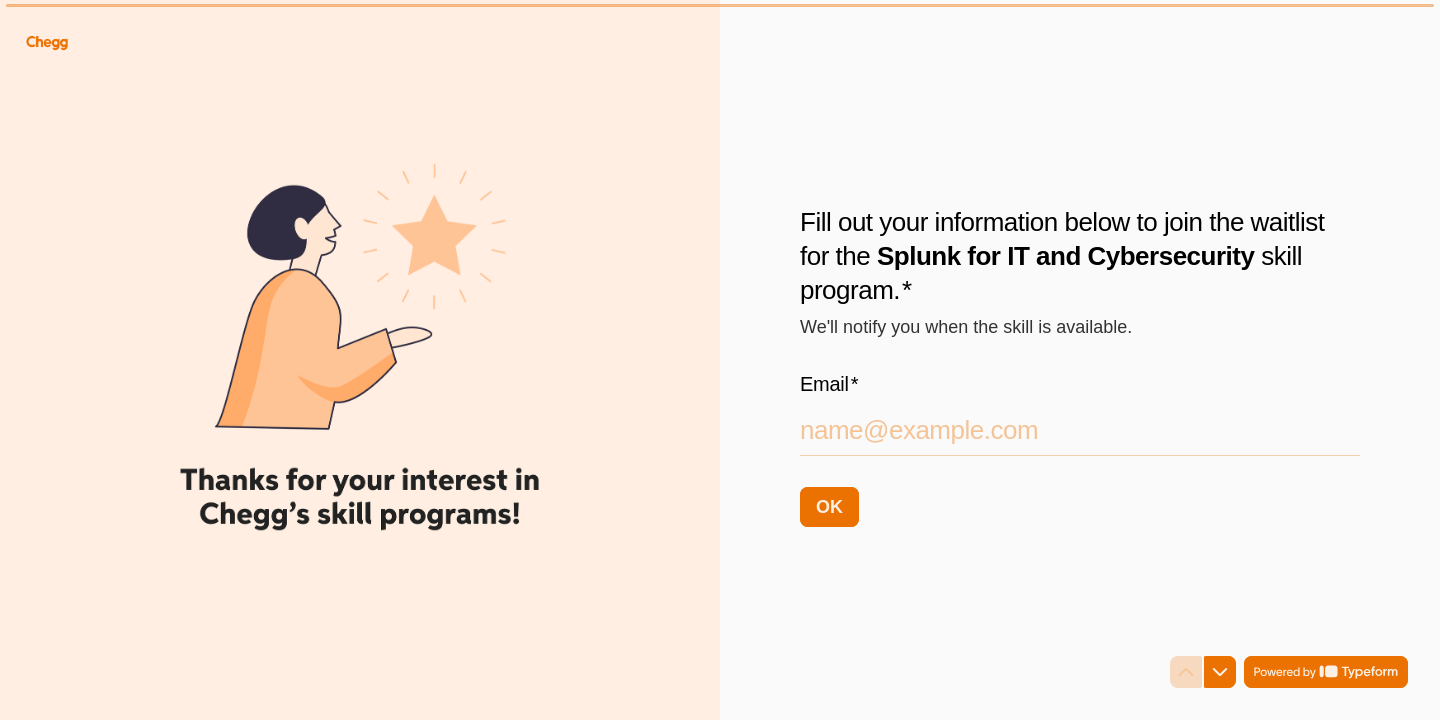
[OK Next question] (829, 506)
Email (829, 383)
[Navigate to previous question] (1186, 672)
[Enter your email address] (1080, 429)
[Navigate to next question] (1220, 672)
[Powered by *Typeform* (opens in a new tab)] (1326, 672)
